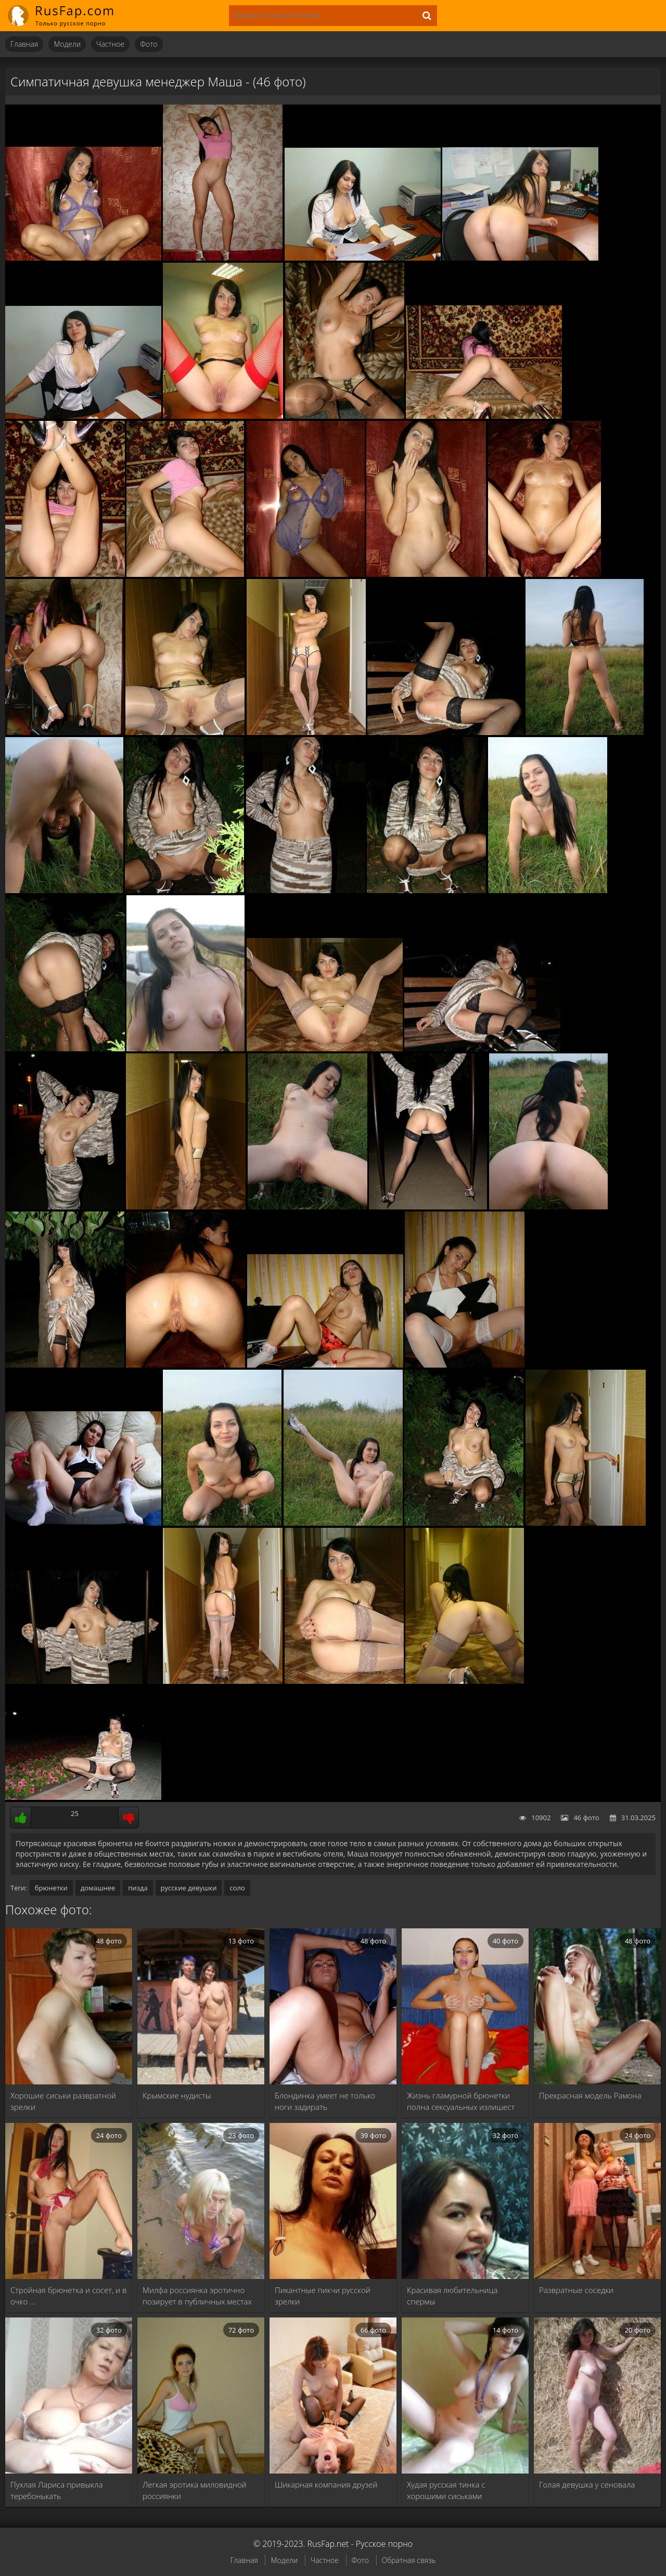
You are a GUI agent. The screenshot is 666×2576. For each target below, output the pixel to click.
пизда (137, 1887)
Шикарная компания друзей (326, 2484)
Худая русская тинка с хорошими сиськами (446, 2490)
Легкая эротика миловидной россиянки (195, 2490)
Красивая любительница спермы (452, 2296)
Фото (148, 44)
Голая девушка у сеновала (587, 2484)
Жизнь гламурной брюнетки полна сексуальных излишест (461, 2101)
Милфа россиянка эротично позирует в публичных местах (197, 2296)
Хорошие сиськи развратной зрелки (63, 2101)
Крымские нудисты (177, 2095)
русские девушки (189, 1887)
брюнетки (51, 1887)
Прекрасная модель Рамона (590, 2095)
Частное (110, 44)
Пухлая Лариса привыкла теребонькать (56, 2490)
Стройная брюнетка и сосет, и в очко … (68, 2296)
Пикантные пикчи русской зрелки (322, 2296)
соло (237, 1887)
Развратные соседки (576, 2290)
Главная (24, 44)
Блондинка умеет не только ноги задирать (325, 2101)
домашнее (98, 1887)
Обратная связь (409, 2560)
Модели (67, 44)
